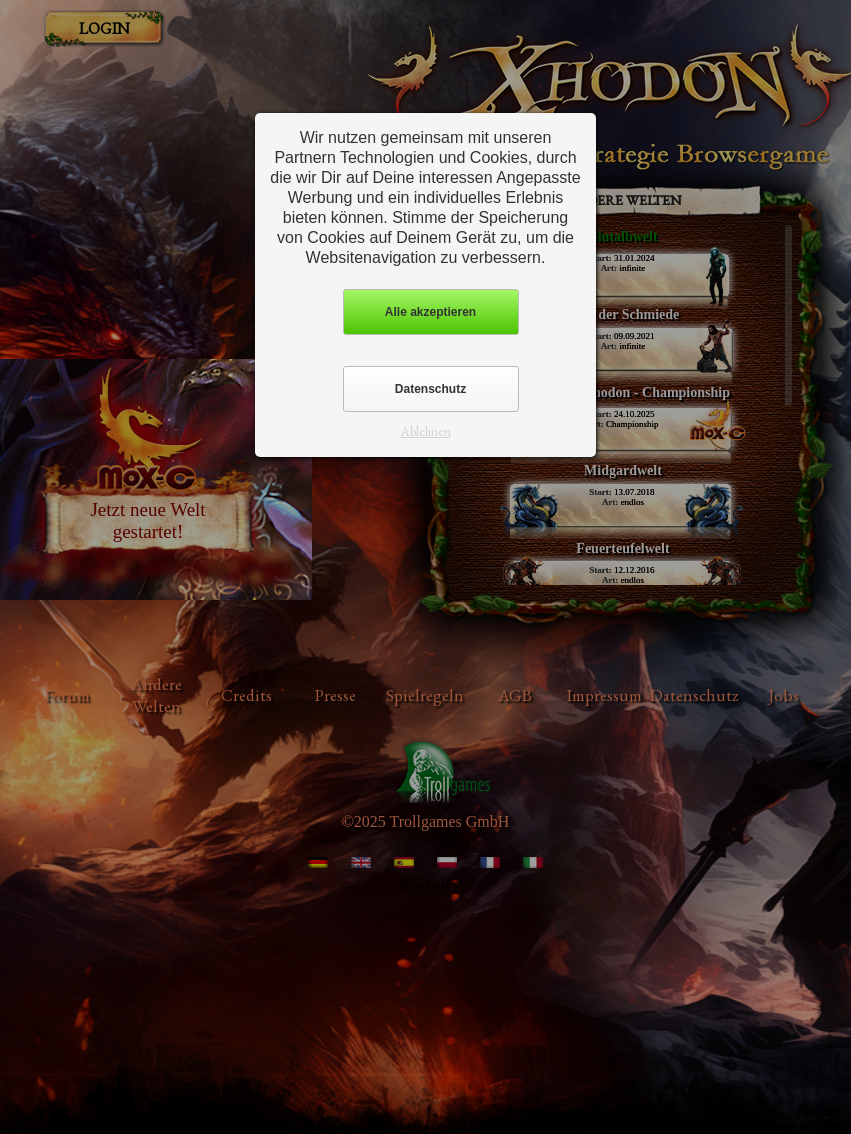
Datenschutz (430, 389)
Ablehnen (426, 431)
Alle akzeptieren (430, 312)
